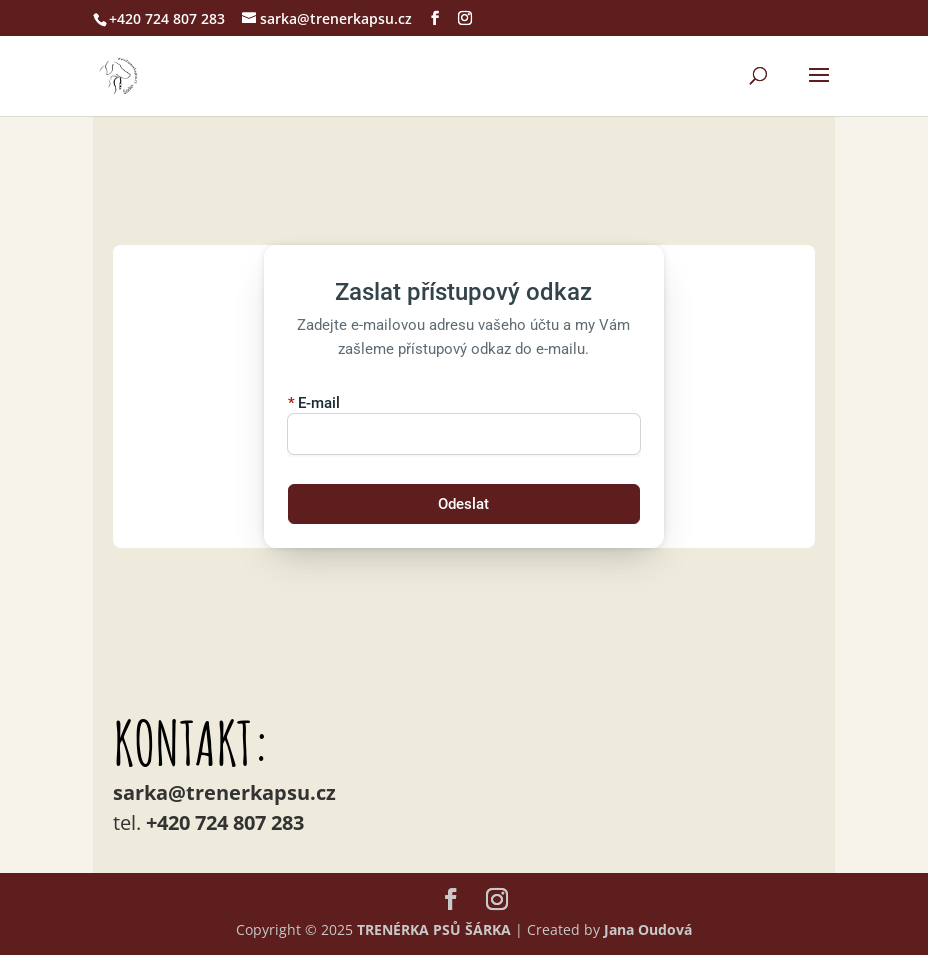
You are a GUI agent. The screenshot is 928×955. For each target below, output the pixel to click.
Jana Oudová (648, 929)
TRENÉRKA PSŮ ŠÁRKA (434, 929)
